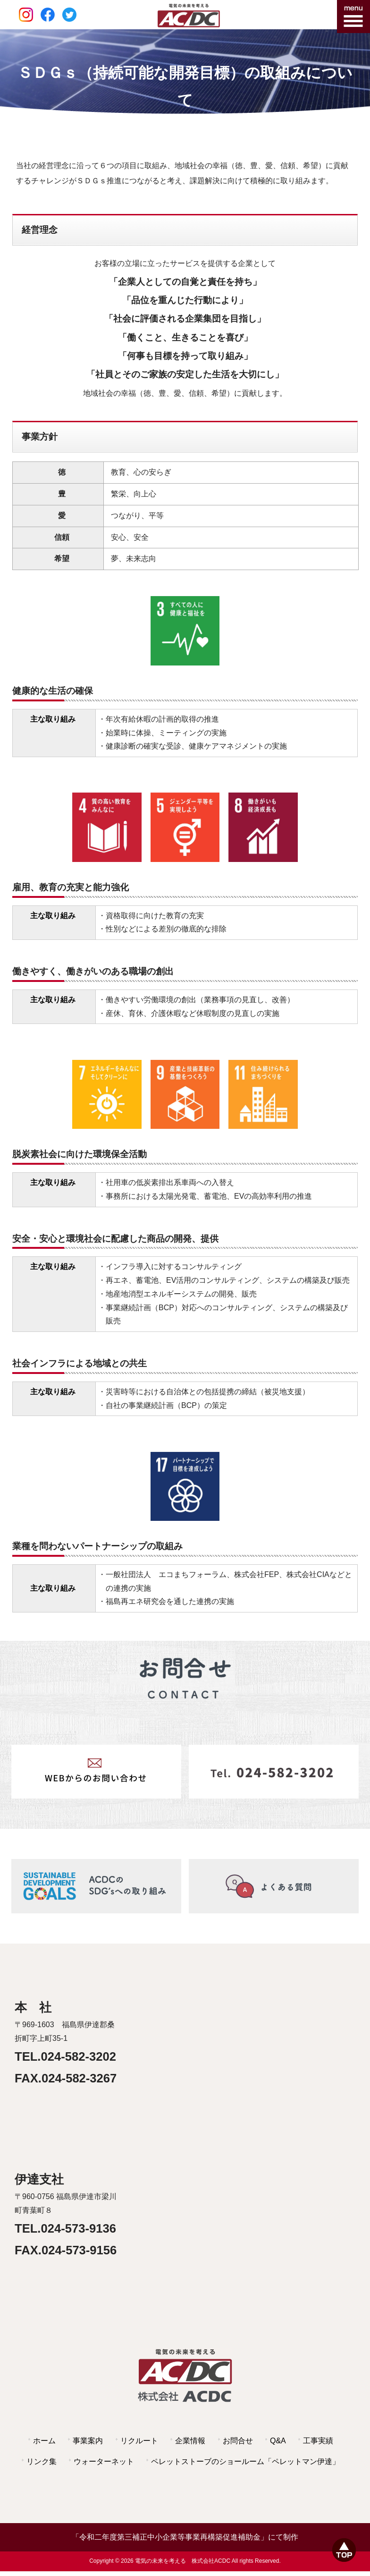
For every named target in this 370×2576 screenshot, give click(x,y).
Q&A (278, 2441)
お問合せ (238, 2441)
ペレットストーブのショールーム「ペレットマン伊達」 (245, 2461)
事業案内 (88, 2441)
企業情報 (190, 2441)
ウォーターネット (104, 2461)
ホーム (44, 2441)
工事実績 (318, 2441)
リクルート (139, 2441)
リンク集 (41, 2461)
